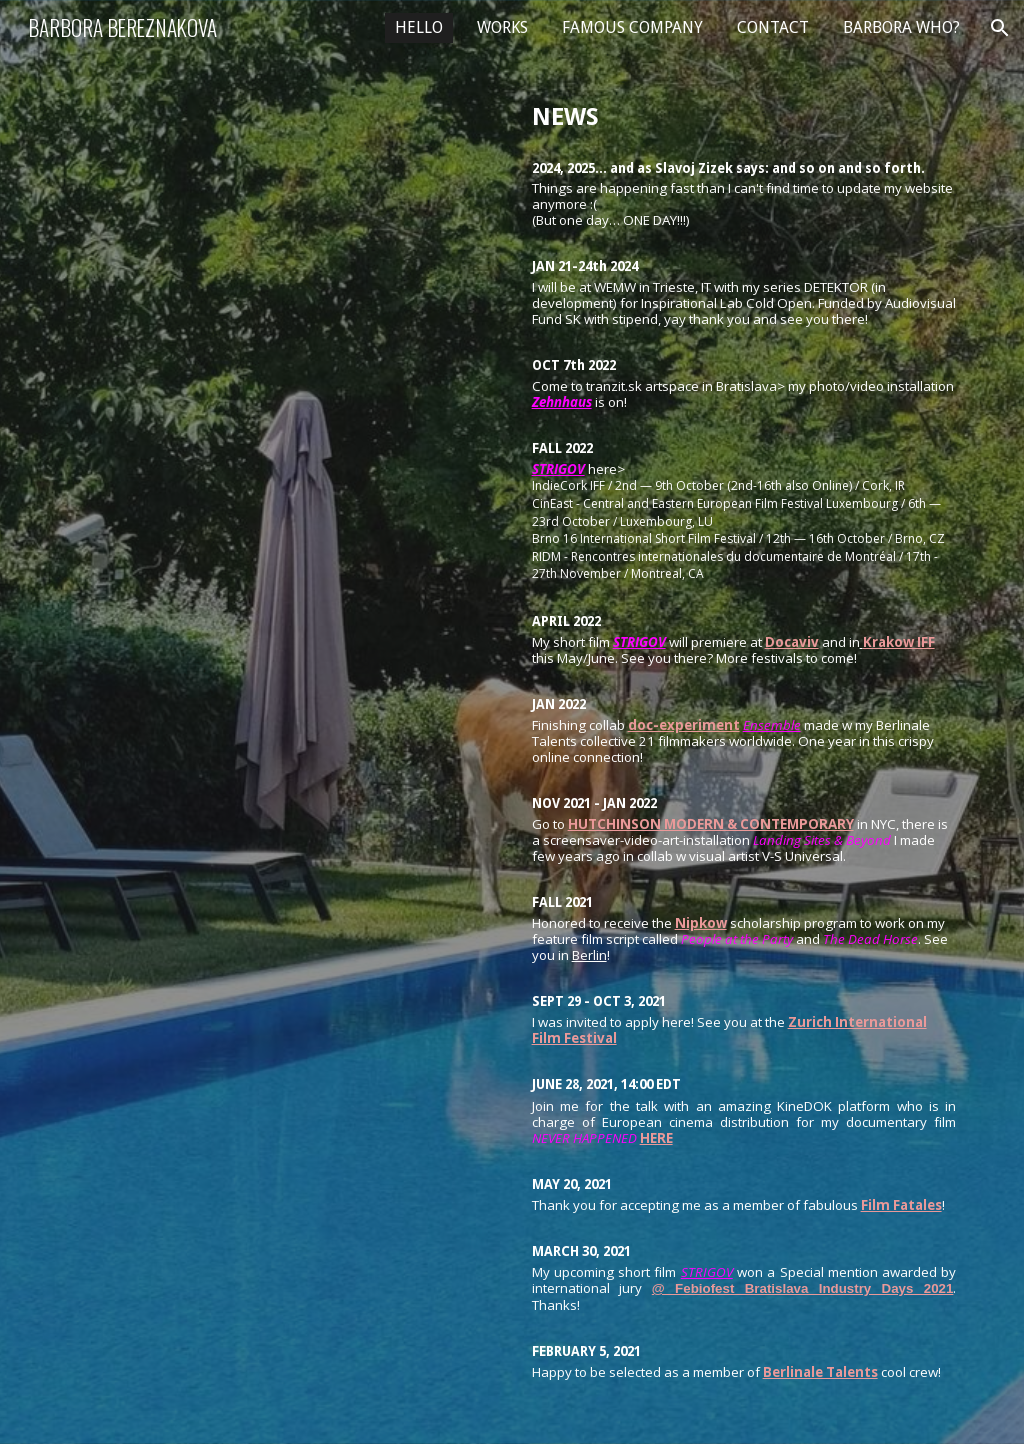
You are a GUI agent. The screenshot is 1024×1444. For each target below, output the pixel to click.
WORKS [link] (502, 27)
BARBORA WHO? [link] (901, 27)
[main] (744, 722)
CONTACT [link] (773, 27)
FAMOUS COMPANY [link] (632, 27)
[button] (1000, 28)
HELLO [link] (419, 27)
